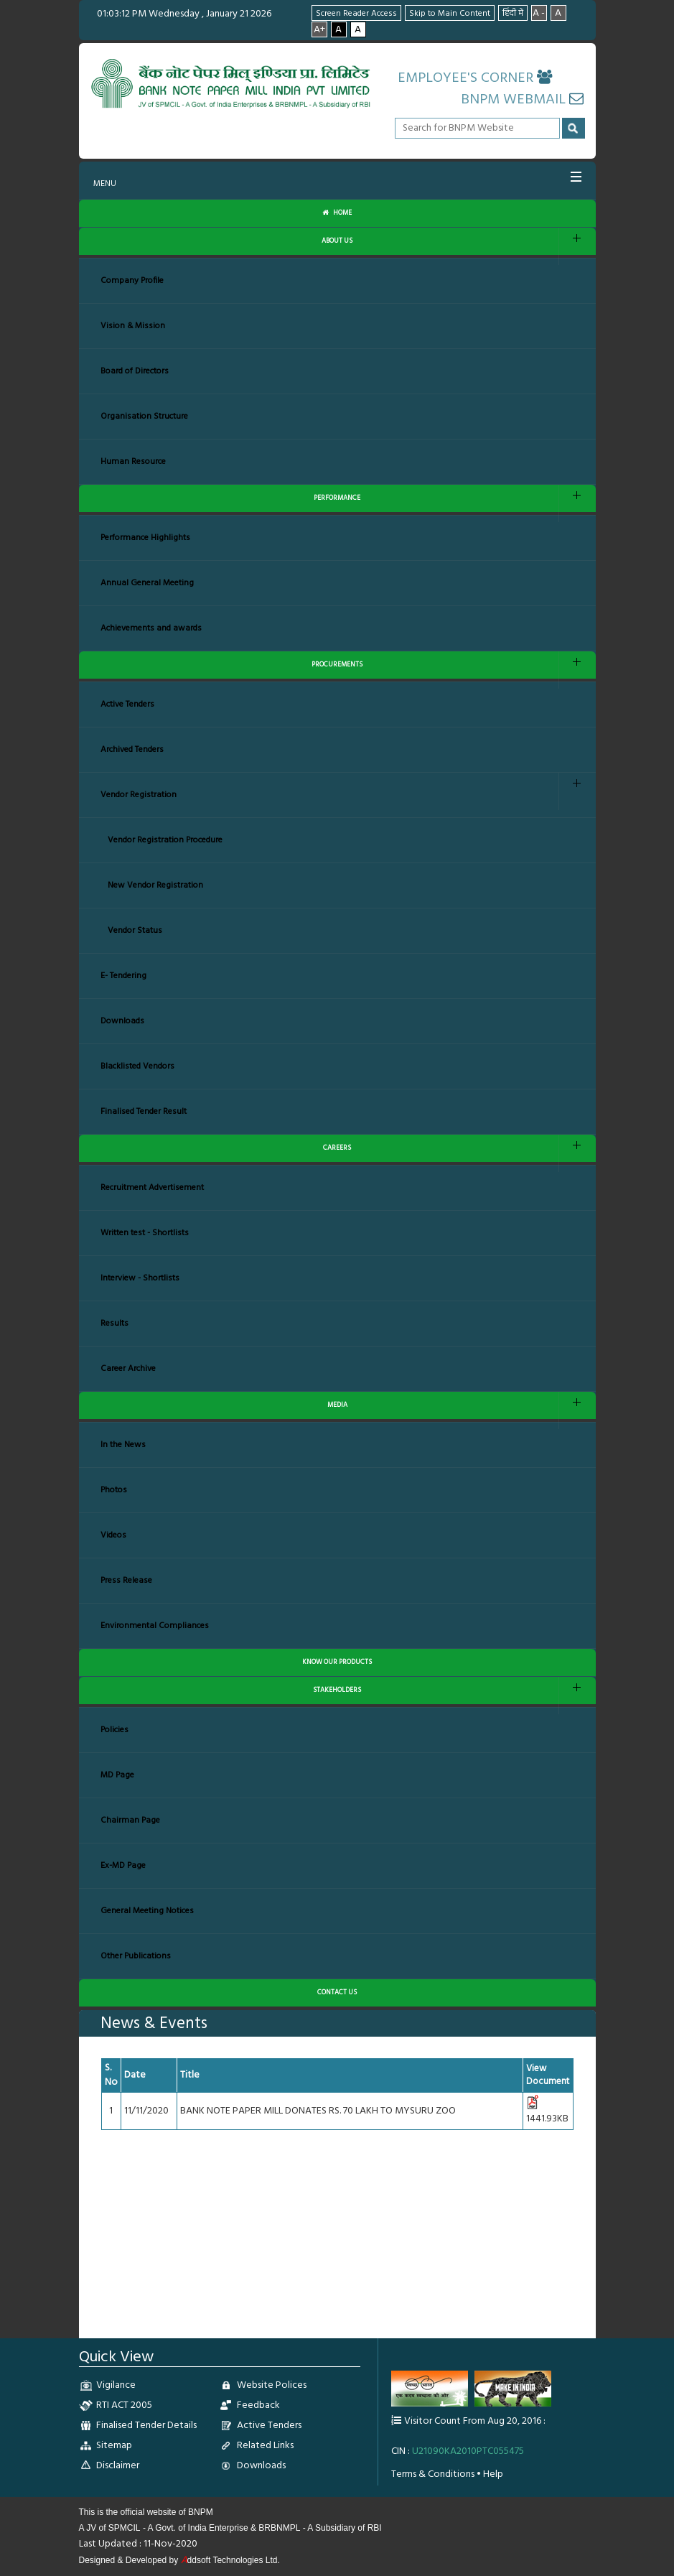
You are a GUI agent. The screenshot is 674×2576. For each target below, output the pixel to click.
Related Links (265, 2445)
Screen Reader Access (356, 13)
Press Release (126, 1580)
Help (493, 2474)
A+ (319, 29)
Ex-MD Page (123, 1866)
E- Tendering (123, 976)
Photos (113, 1490)
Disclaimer (117, 2466)
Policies (114, 1730)
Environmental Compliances (154, 1626)
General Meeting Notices (147, 1911)
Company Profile (132, 281)
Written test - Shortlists (144, 1233)
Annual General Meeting (147, 583)
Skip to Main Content (449, 13)
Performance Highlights (145, 538)
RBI (375, 2528)
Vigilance (116, 2385)
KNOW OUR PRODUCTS (337, 1662)
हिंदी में (512, 13)
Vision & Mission (132, 326)
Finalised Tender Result (143, 1112)
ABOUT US (337, 241)
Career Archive (128, 1369)
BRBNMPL (279, 2528)
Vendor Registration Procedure (165, 840)
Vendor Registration (138, 795)
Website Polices (271, 2385)
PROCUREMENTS (337, 664)
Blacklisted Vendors (137, 1066)
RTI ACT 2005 (124, 2405)
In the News (123, 1445)
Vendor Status (135, 931)
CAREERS (337, 1148)
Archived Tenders (132, 750)
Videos (113, 1535)
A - (539, 13)
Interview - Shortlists (139, 1278)
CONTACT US (337, 1992)
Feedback (258, 2405)
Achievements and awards (151, 628)
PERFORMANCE (337, 498)
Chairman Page (130, 1820)
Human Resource (133, 462)
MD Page (117, 1775)
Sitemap (114, 2445)
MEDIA (337, 1405)
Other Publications (135, 1956)
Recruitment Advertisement (152, 1188)
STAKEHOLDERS (337, 1690)
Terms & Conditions (432, 2474)
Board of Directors (134, 371)
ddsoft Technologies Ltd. (230, 2560)
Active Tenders (127, 704)
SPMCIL (124, 2528)
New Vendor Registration (155, 885)
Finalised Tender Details (146, 2425)
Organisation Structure (144, 416)
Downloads (122, 1021)
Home (337, 213)
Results (114, 1323)
